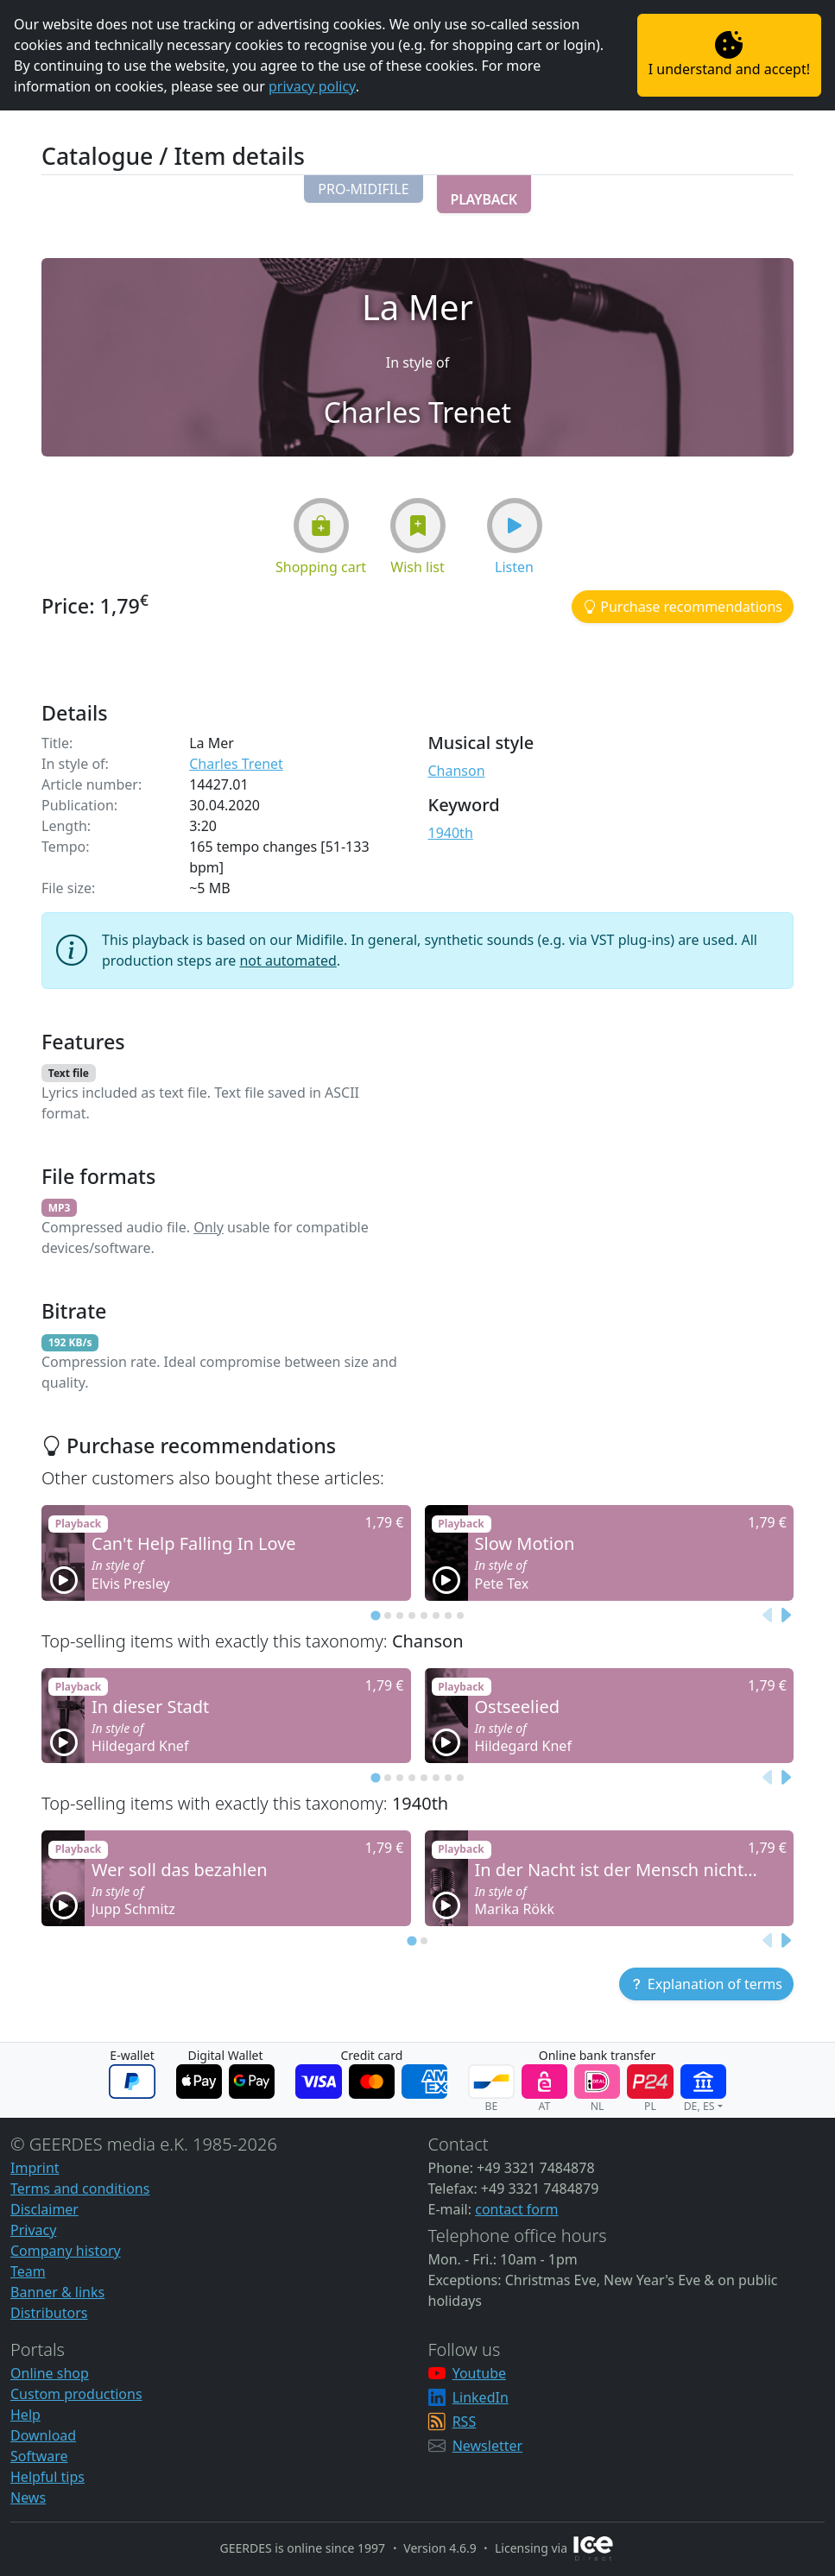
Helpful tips (47, 2476)
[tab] (375, 1615)
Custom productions (76, 2393)
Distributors (48, 2312)
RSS (464, 2421)
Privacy (33, 2229)
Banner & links (57, 2292)
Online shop (49, 2373)
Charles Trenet (236, 763)
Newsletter (487, 2445)
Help (25, 2414)
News (28, 2497)
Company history (65, 2250)
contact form (516, 2209)
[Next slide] (785, 1615)
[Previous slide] (767, 1615)
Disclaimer (44, 2209)
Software (39, 2456)
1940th (450, 832)
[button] (363, 189)
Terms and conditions (79, 2188)
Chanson (456, 770)
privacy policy (312, 86)
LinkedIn (480, 2397)
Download (43, 2435)
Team (28, 2271)
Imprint (35, 2167)
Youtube (479, 2373)
